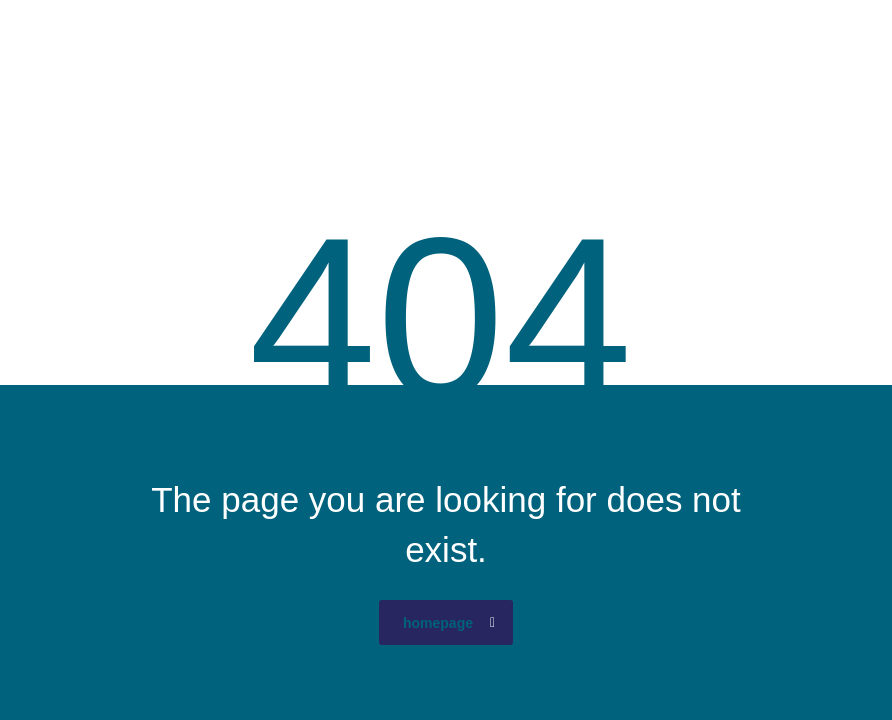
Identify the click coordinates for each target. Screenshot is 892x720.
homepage (449, 623)
